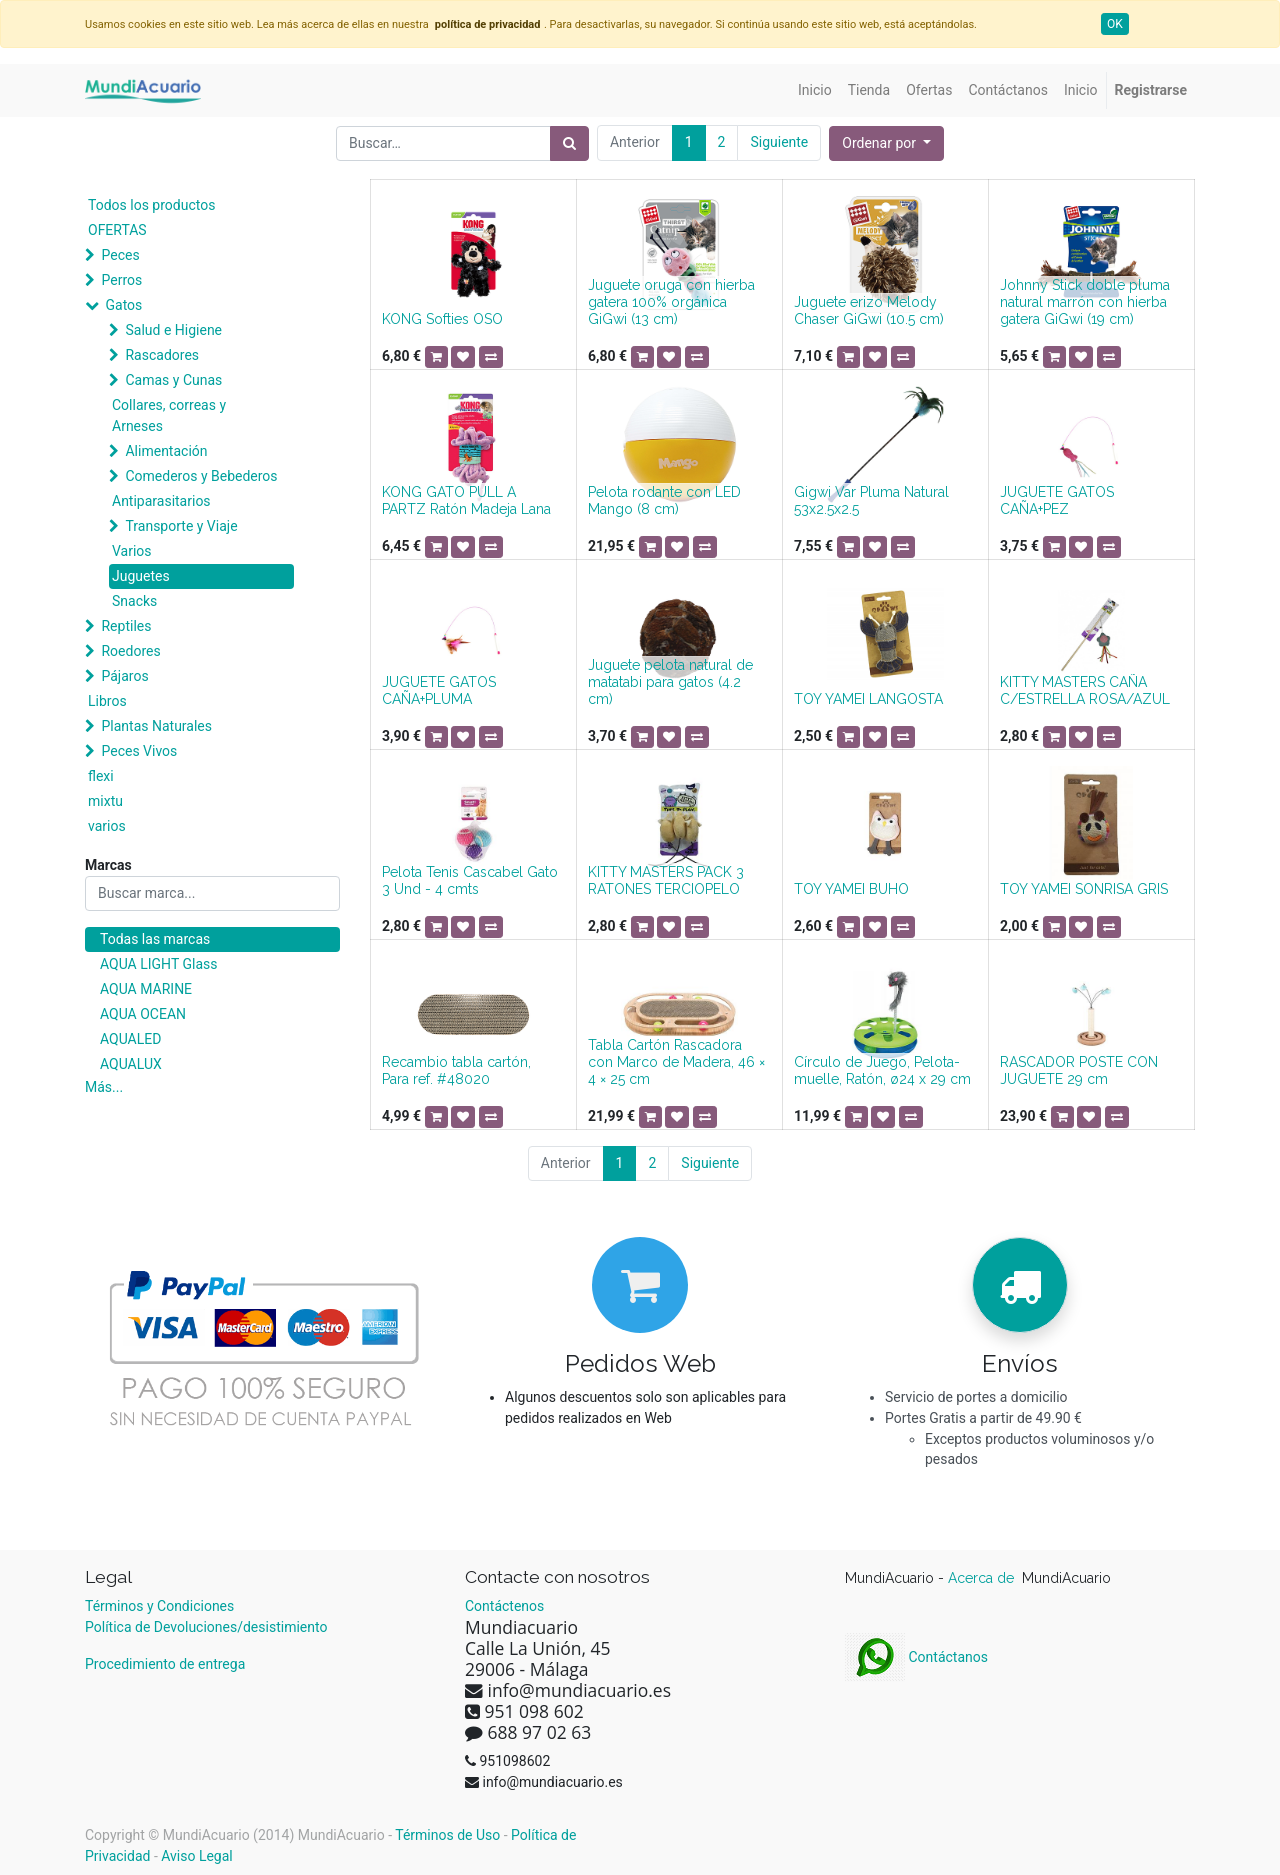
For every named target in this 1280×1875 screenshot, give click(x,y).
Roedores (130, 651)
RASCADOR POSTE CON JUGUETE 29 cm (1079, 1070)
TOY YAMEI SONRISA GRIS (1084, 889)
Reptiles (126, 626)
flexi (101, 776)
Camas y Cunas (173, 380)
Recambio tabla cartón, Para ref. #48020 (456, 1070)
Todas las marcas (155, 939)
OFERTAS (117, 230)
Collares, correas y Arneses (169, 415)
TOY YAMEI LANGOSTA (868, 699)
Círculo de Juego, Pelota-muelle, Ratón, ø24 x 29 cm (882, 1070)
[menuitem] (815, 90)
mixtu (105, 801)
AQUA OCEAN (143, 1014)
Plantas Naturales (156, 726)
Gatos (123, 305)
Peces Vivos (139, 751)
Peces (120, 255)
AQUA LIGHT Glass (158, 964)
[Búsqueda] (569, 143)
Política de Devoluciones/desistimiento (206, 1627)
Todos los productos (151, 205)
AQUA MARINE (146, 989)
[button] (886, 143)
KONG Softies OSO (442, 319)
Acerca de (983, 1578)
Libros (107, 701)
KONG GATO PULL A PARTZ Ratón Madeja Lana (466, 500)
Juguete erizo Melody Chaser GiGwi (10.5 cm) (869, 310)
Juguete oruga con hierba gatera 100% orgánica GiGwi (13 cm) (671, 302)
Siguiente (779, 142)
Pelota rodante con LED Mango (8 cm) (664, 500)
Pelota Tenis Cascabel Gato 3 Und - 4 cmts (470, 880)
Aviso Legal (197, 1856)
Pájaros (124, 676)
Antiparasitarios (161, 501)
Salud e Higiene (173, 330)
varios (107, 826)
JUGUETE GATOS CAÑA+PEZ (1057, 500)
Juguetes (141, 576)
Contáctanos (916, 1657)
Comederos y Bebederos (201, 476)
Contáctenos (504, 1606)
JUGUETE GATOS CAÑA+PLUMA (439, 690)
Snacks (134, 601)
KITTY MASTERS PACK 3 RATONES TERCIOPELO (666, 880)
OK (1115, 24)
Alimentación (166, 451)
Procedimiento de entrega (165, 1664)
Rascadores (162, 355)
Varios (132, 551)
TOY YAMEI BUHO (851, 889)
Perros (121, 280)
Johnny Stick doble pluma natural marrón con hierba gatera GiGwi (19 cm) (1085, 302)
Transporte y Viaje (181, 526)
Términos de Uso (447, 1835)
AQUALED (130, 1039)
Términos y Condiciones (159, 1606)
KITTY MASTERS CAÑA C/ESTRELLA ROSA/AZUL (1085, 690)
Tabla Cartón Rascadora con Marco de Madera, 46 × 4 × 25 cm (676, 1062)
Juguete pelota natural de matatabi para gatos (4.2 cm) (670, 682)
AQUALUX (131, 1064)
